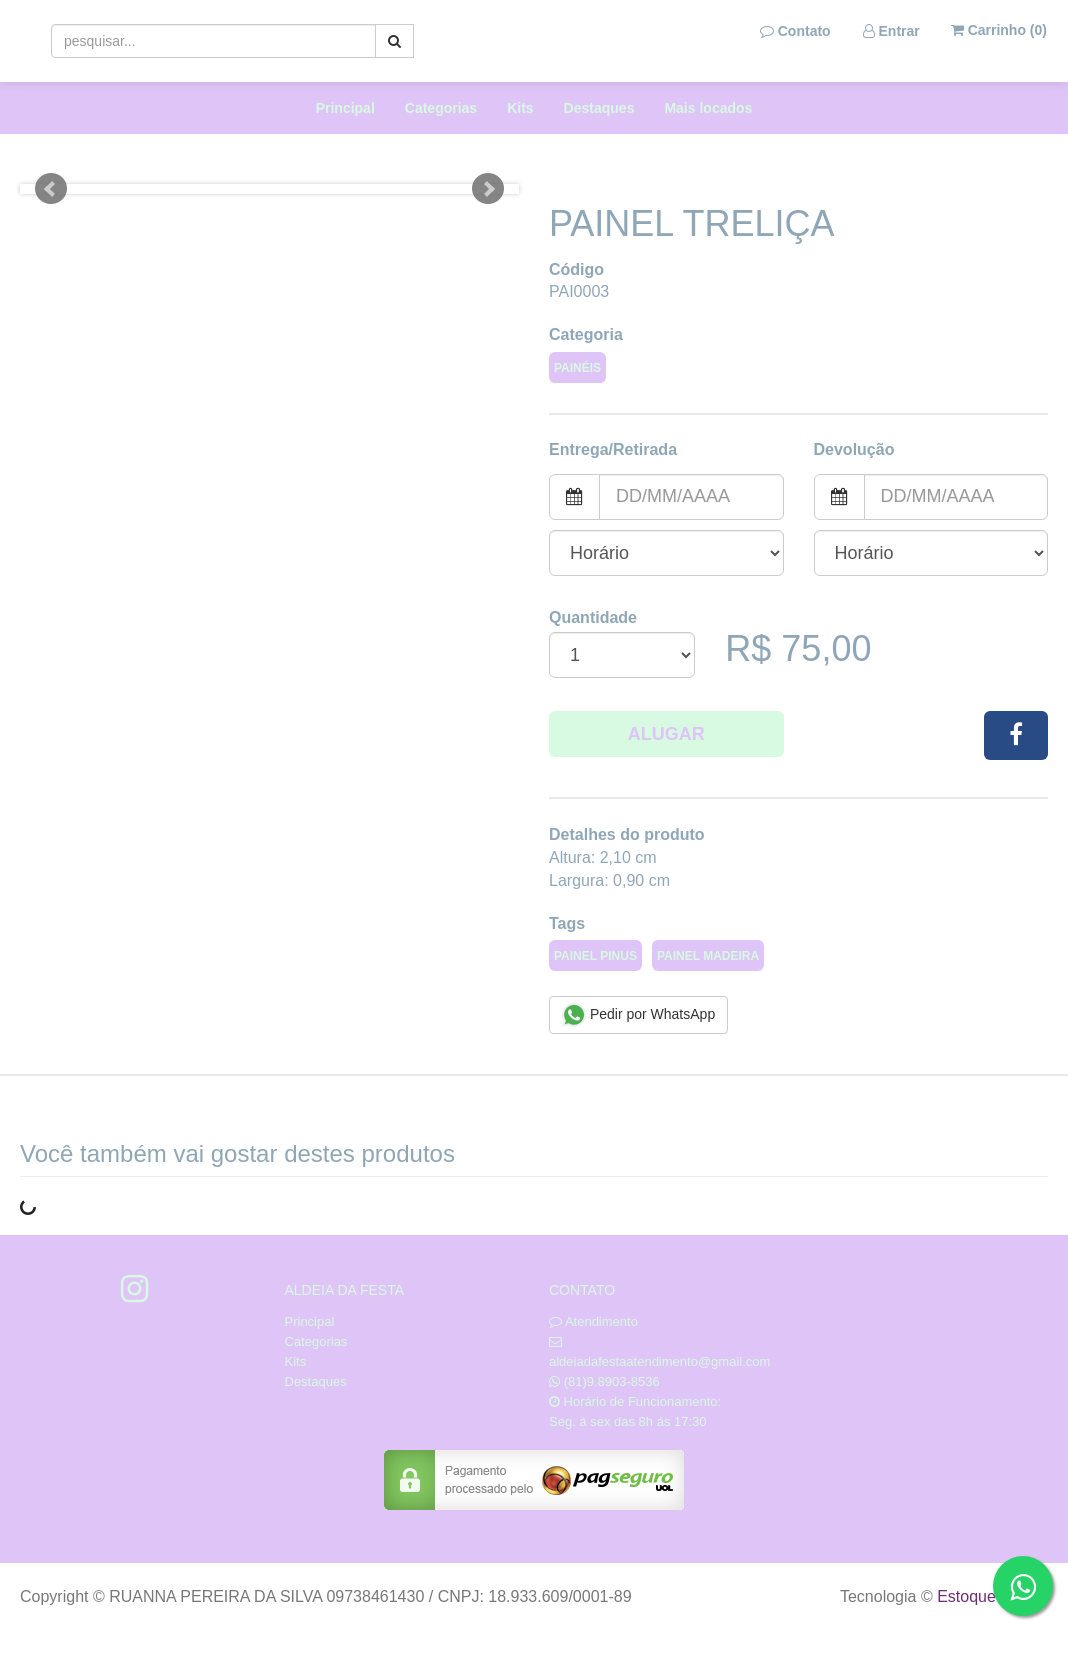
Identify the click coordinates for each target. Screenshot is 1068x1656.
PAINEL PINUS (595, 956)
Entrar (891, 31)
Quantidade (593, 617)
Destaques (599, 108)
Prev (51, 189)
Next (488, 189)
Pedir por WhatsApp (638, 1015)
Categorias (441, 108)
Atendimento (593, 1321)
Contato (795, 31)
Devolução (854, 449)
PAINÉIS (577, 368)
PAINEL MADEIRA (708, 956)
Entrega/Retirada (613, 449)
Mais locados (708, 108)
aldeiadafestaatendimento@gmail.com (659, 1361)
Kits (520, 108)
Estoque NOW (987, 1596)
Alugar (666, 734)
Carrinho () (999, 30)
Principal (345, 108)
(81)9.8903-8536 (612, 1381)
